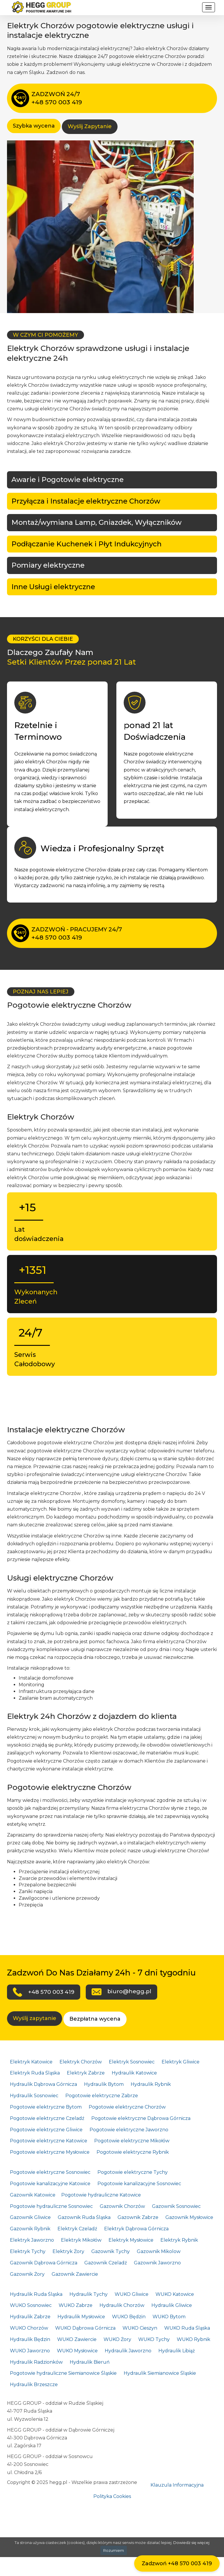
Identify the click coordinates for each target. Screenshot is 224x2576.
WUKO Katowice (174, 2294)
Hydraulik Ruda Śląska (36, 2294)
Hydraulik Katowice (134, 2073)
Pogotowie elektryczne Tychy (132, 2172)
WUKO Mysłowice (77, 2350)
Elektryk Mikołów (81, 2240)
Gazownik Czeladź (105, 2263)
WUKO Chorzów (29, 2328)
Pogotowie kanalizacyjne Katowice (50, 2183)
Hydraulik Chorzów (121, 2305)
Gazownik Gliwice (30, 2217)
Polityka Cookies (112, 2496)
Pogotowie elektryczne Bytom (46, 2107)
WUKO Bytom (169, 2316)
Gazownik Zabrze (138, 2217)
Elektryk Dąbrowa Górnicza (136, 2228)
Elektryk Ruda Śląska (35, 2073)
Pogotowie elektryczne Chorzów (127, 2107)
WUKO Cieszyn (140, 2328)
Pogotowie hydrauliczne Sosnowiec (51, 2206)
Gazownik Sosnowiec (176, 2206)
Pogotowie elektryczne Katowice (48, 2141)
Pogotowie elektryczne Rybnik (133, 2152)
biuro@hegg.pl (129, 1991)
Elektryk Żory (68, 2251)
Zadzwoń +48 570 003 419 (177, 2563)
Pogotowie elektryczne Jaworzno (129, 2129)
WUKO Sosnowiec (31, 2305)
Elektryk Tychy (28, 2251)
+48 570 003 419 (51, 1992)
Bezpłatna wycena (94, 2019)
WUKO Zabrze (75, 2305)
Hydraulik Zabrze (30, 2316)
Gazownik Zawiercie (75, 2274)
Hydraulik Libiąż (176, 2350)
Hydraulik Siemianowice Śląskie (160, 2373)
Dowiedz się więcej (191, 2542)
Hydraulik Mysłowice (81, 2316)
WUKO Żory (117, 2339)
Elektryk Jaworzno (32, 2240)
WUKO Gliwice (131, 2294)
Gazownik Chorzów (122, 2206)
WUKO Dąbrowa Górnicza (85, 2328)
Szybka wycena (34, 126)
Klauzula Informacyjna (177, 2485)
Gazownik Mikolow (159, 2251)
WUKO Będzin (129, 2316)
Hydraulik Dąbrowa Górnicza (43, 2084)
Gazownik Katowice (32, 2195)
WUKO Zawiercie (77, 2339)
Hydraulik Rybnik (151, 2084)
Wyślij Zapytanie (90, 126)
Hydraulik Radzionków (36, 2362)
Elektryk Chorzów (81, 2062)
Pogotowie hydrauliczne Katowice (101, 2195)
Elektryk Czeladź (77, 2228)
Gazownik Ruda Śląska (84, 2217)
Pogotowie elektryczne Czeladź (47, 2118)
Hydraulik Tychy (88, 2294)
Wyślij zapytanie (34, 2018)
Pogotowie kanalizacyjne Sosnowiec (139, 2183)
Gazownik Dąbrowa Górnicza (43, 2263)
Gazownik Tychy (110, 2251)
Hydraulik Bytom (104, 2084)
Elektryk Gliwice (181, 2062)
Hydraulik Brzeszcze (34, 2384)
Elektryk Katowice (31, 2062)
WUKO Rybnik (193, 2339)
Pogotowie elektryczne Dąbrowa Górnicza (140, 2118)
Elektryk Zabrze (86, 2073)
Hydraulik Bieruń (90, 2362)
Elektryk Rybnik (179, 2240)
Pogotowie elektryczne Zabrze (101, 2095)
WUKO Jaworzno (30, 2350)
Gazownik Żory (27, 2274)
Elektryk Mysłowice (130, 2240)
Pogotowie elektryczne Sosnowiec (50, 2172)
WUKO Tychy (154, 2339)
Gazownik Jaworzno (157, 2263)
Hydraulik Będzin (30, 2339)
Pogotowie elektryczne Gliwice (46, 2129)
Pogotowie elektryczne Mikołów (131, 2141)
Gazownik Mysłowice (189, 2217)
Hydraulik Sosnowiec (34, 2095)
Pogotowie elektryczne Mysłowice (50, 2152)
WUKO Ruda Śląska (187, 2328)
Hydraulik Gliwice (171, 2305)
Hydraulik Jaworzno (128, 2350)
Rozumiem (113, 2550)
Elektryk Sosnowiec (132, 2062)
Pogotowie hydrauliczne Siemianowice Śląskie (63, 2373)
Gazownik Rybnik (30, 2228)
